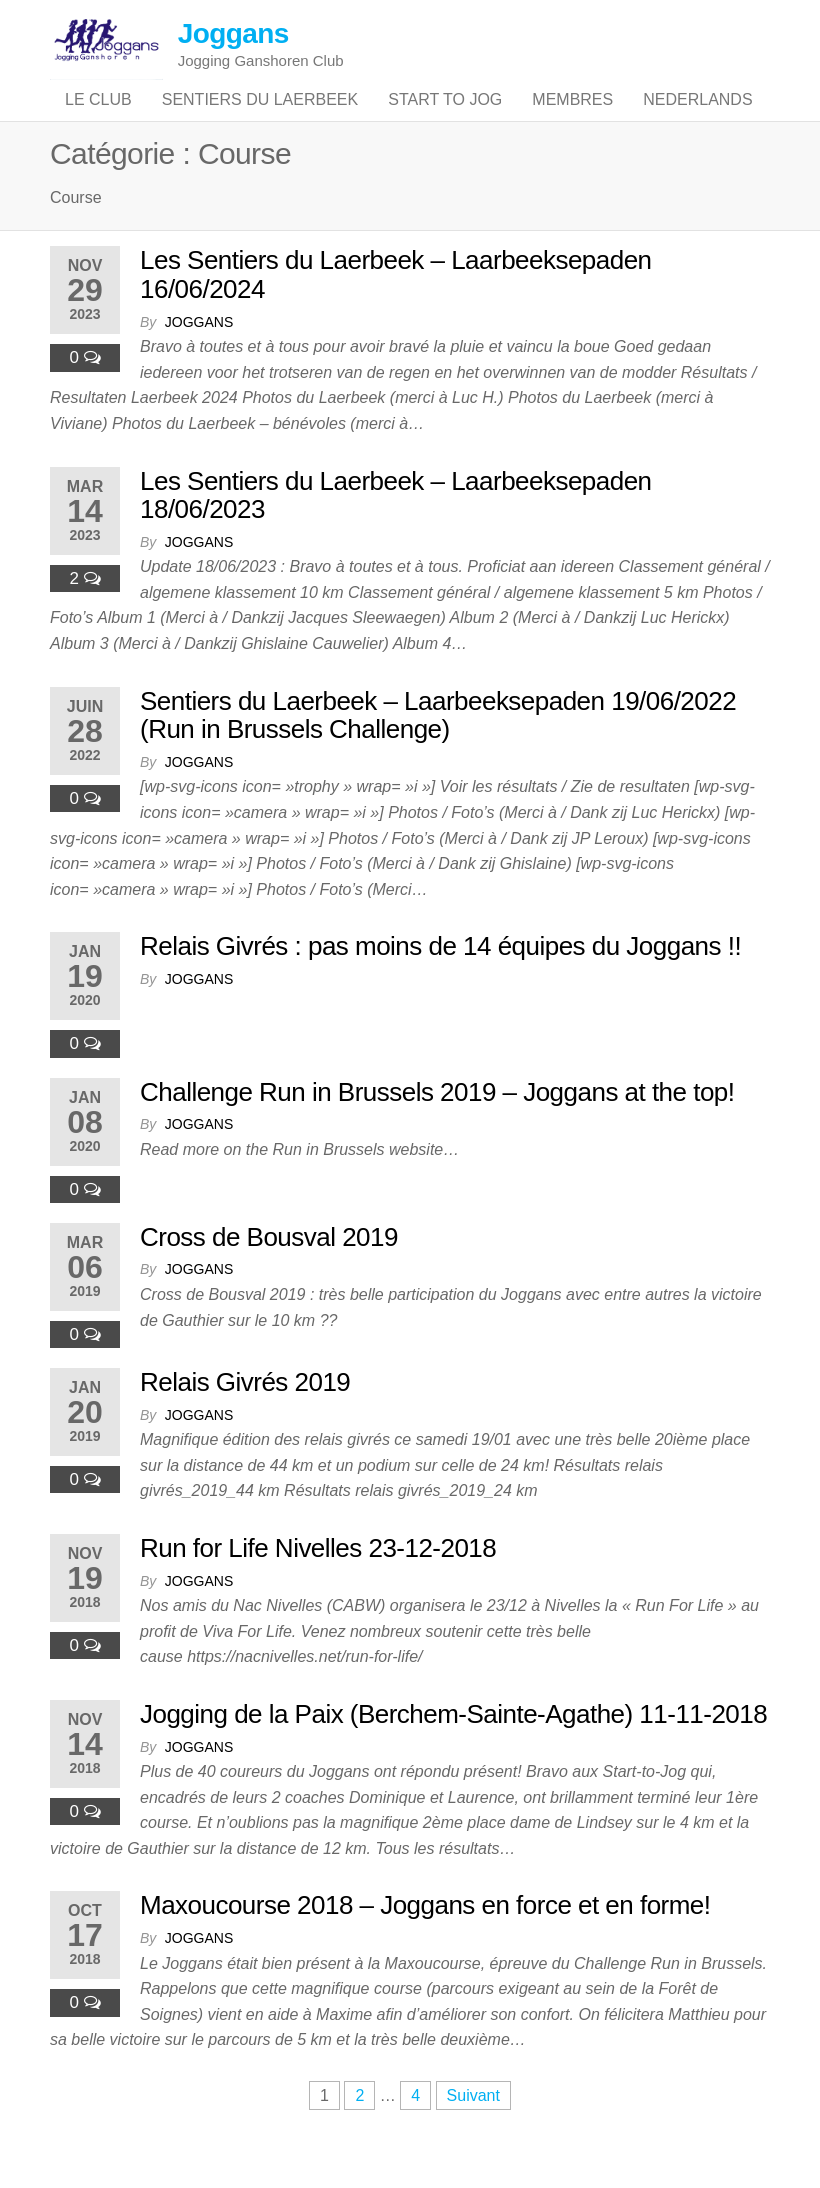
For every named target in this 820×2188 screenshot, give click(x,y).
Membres (572, 119)
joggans (199, 361)
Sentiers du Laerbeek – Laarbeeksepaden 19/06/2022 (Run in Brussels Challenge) (438, 754)
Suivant (473, 2134)
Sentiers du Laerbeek (260, 119)
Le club (98, 119)
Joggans (233, 33)
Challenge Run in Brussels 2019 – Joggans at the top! (437, 1131)
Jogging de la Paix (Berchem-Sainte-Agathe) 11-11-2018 (453, 1753)
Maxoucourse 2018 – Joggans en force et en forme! (425, 1945)
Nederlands (697, 119)
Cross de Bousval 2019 (269, 1276)
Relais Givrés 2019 (245, 1421)
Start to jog (445, 119)
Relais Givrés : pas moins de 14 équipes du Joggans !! (440, 986)
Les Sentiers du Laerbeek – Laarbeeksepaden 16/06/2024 (396, 314)
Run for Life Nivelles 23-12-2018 (318, 1587)
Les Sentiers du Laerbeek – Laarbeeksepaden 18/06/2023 (396, 534)
